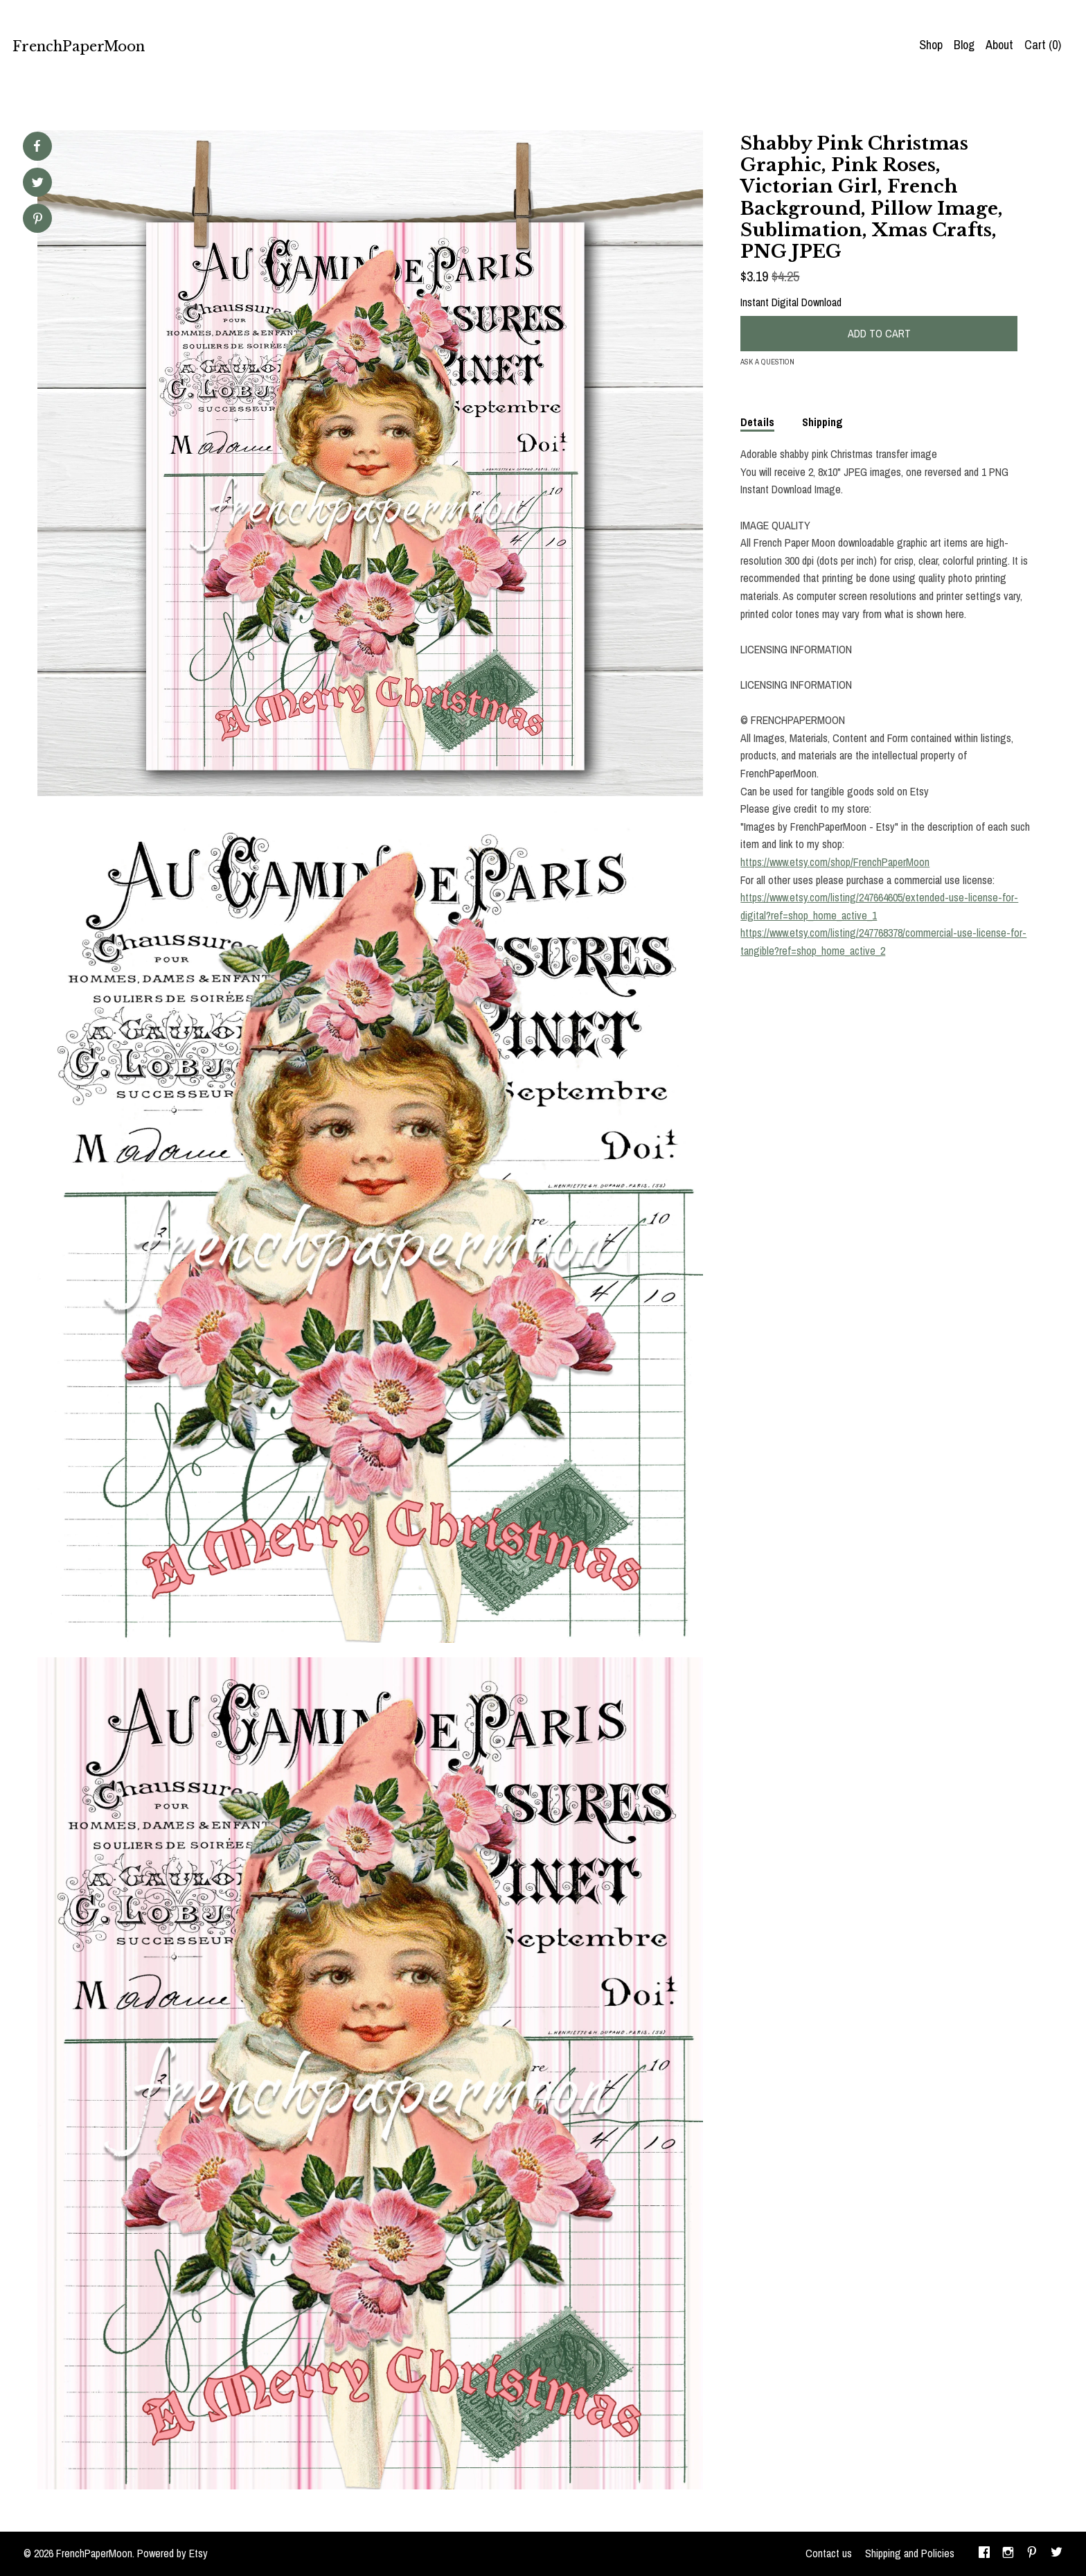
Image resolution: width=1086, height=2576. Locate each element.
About (999, 44)
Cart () (1042, 44)
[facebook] (984, 2554)
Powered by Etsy (172, 2553)
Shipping (822, 422)
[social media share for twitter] (38, 184)
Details (757, 422)
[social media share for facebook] (36, 146)
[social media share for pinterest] (38, 220)
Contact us (828, 2553)
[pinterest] (1032, 2554)
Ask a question (767, 362)
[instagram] (1008, 2554)
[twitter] (1056, 2554)
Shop (931, 44)
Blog (964, 44)
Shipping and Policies (909, 2553)
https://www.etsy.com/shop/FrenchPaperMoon (834, 862)
